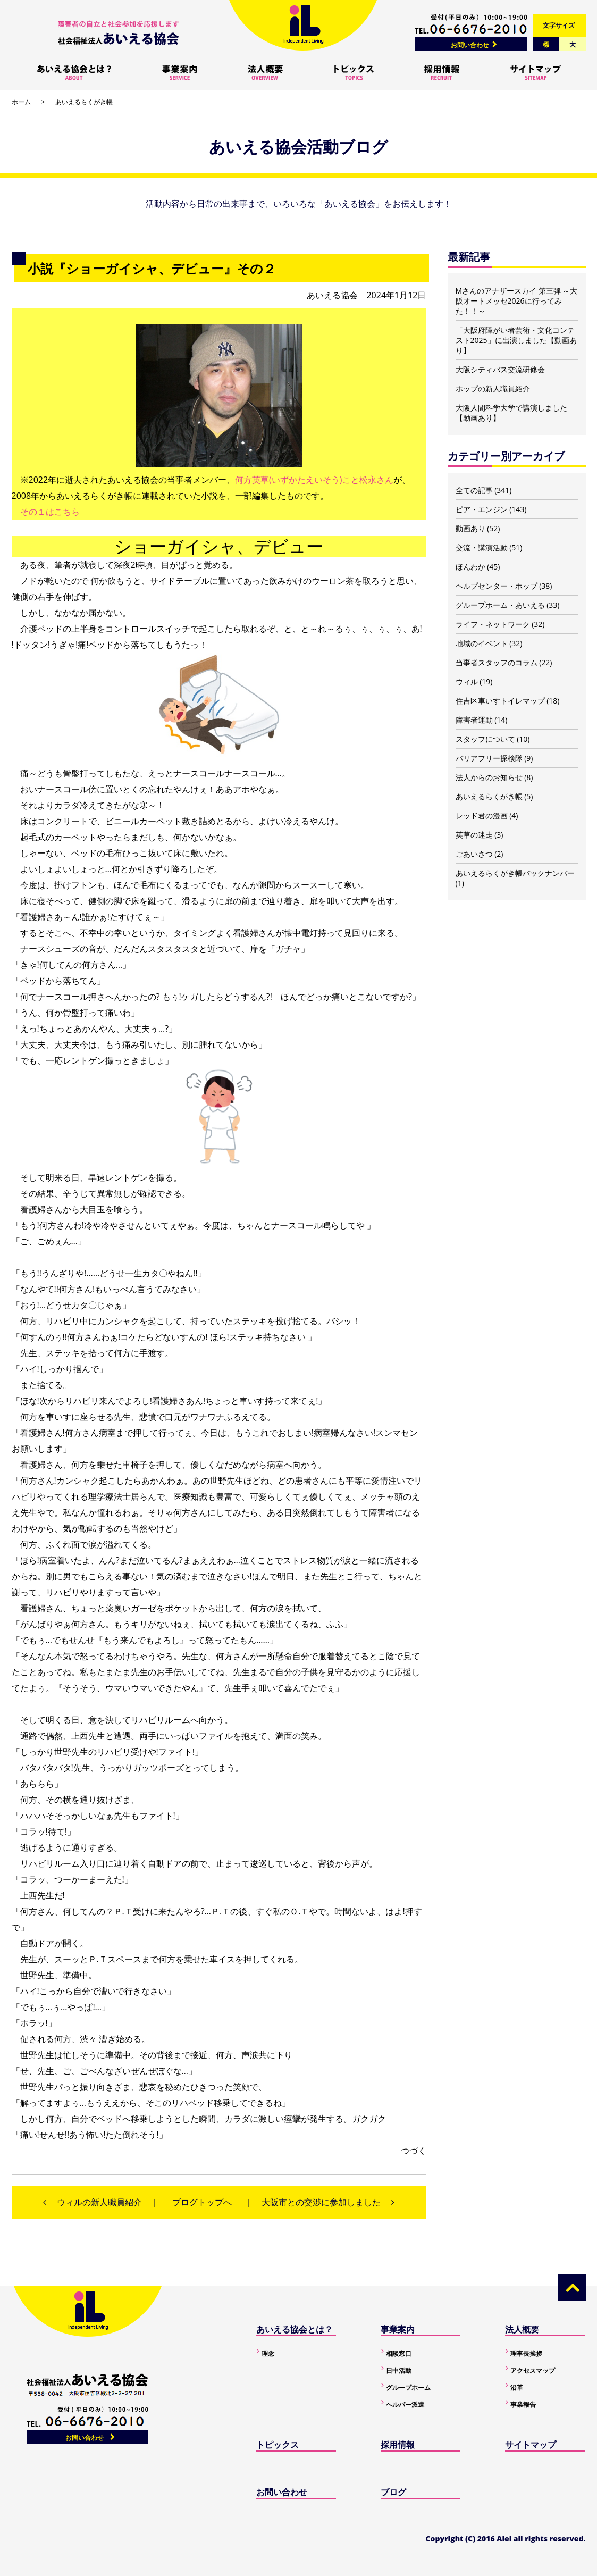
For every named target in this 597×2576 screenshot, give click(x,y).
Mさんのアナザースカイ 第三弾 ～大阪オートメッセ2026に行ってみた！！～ (517, 301)
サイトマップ (530, 2444)
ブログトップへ (202, 2202)
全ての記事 (474, 490)
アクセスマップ (532, 2370)
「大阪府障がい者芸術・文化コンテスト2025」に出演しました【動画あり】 (516, 340)
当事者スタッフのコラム (496, 662)
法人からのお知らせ (489, 777)
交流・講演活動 (482, 547)
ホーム (21, 101)
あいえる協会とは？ (294, 2329)
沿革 (516, 2387)
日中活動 (398, 2370)
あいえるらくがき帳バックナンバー (515, 873)
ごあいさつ (474, 854)
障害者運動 (474, 720)
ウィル (467, 681)
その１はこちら (50, 511)
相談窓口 (398, 2353)
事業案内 (398, 2329)
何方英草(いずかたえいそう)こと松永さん (314, 480)
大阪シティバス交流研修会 (500, 369)
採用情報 (398, 2444)
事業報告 (523, 2404)
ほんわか (470, 567)
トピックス (277, 2444)
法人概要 (522, 2329)
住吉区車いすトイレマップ (500, 701)
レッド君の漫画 (482, 815)
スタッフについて (485, 739)
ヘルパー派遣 (405, 2404)
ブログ (393, 2492)
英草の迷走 (474, 835)
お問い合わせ (470, 44)
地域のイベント (482, 643)
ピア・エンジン (482, 509)
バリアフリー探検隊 (489, 758)
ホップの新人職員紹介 (493, 388)
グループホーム (408, 2387)
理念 (268, 2353)
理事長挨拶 (526, 2353)
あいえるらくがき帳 (84, 101)
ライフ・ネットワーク (493, 624)
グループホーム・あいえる (500, 605)
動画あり (470, 528)
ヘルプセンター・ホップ (496, 586)
